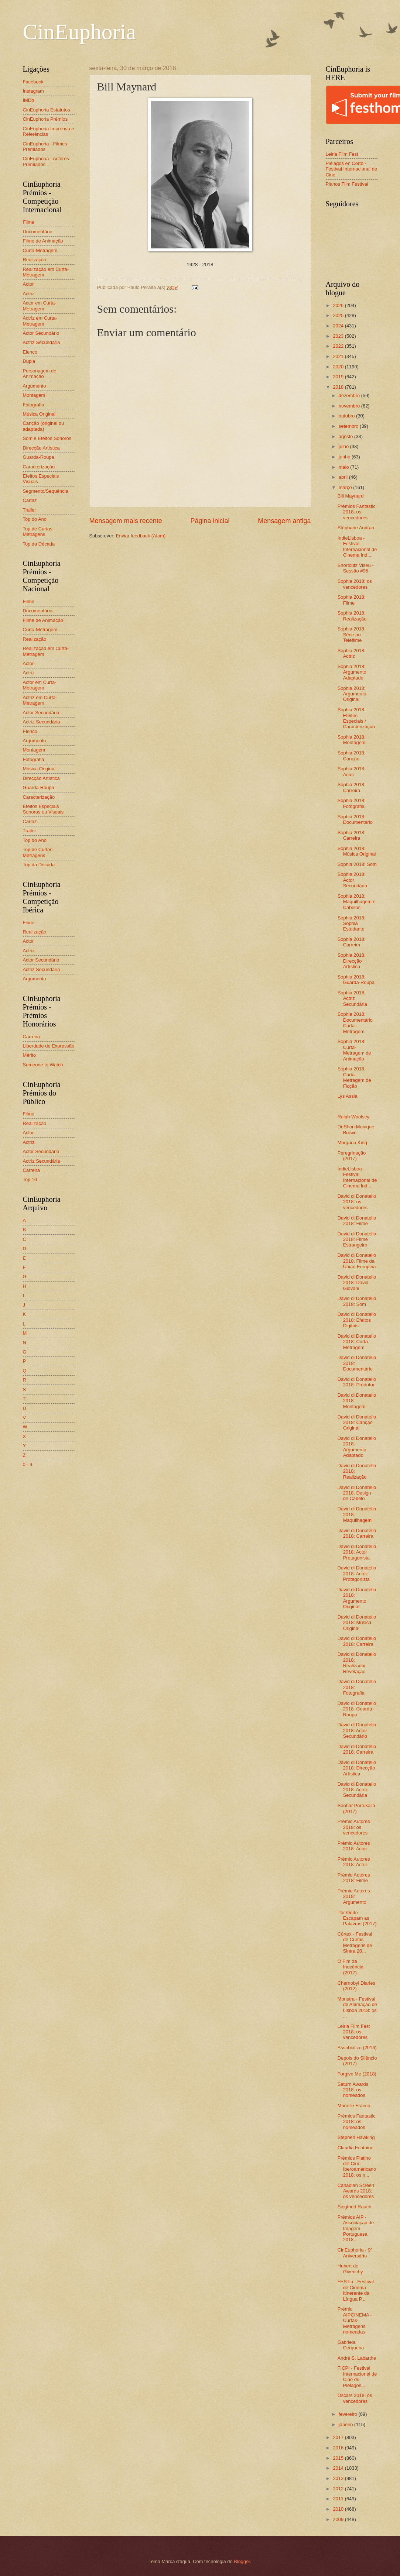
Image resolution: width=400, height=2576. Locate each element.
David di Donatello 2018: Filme (357, 1220)
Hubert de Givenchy (350, 2268)
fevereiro (349, 2414)
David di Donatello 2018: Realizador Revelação (357, 1662)
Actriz (29, 293)
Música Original (39, 414)
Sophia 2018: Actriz (352, 653)
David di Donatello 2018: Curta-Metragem (357, 1341)
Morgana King (352, 1142)
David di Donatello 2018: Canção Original (357, 1422)
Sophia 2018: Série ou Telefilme (352, 634)
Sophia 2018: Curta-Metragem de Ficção (354, 1077)
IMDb (28, 100)
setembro (349, 426)
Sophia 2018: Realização (352, 615)
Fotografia (33, 404)
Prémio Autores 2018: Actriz (354, 1861)
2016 (339, 2448)
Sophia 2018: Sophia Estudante (352, 923)
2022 (339, 346)
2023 (339, 336)
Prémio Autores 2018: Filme (354, 1877)
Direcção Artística (41, 448)
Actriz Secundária (41, 342)
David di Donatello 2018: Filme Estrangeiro (357, 1239)
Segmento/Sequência (45, 491)
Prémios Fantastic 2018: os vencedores (357, 511)
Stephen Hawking (356, 2137)
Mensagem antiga (284, 521)
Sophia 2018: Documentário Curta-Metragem (355, 1022)
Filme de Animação (43, 241)
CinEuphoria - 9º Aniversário (355, 2252)
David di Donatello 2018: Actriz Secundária (357, 1789)
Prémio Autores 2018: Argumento (354, 1896)
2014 (339, 2468)
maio (344, 467)
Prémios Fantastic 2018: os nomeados (357, 2121)
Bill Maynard (351, 496)
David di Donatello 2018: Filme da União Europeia (357, 1260)
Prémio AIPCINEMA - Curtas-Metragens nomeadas (355, 2320)
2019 (339, 376)
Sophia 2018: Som (357, 864)
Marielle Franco (354, 2105)
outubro (347, 416)
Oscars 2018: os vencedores (355, 2398)
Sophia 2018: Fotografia (352, 803)
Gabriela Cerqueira (351, 2344)
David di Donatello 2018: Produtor (357, 1381)
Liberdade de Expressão (49, 1046)
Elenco (30, 352)
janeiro (346, 2424)
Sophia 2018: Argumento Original (352, 693)
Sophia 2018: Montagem (352, 739)
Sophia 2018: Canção (352, 755)
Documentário (37, 231)
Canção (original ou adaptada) (43, 425)
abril (344, 477)
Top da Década (39, 544)
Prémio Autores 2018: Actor (354, 1845)
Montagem (34, 395)
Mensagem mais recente (125, 521)
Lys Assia (348, 1096)
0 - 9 (28, 1464)
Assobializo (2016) (357, 2047)
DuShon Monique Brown (356, 1129)
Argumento (34, 386)
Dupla (29, 361)
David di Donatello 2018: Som (357, 1301)
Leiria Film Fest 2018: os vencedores (354, 2031)
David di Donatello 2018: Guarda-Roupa (357, 1708)
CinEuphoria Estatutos (46, 110)
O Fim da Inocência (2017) (350, 1966)
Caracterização (39, 467)
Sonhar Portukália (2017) (356, 1808)
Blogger (242, 2561)
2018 (339, 387)
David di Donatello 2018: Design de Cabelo (357, 1493)
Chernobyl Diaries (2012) (356, 1985)
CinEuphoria (79, 32)
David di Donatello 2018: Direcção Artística (357, 1768)
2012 (339, 2488)
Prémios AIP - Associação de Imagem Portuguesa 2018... (356, 2228)
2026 (339, 305)
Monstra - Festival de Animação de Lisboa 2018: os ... (357, 2007)
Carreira (31, 1036)
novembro (350, 406)
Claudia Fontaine (355, 2147)
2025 (339, 315)
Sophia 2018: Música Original (357, 851)
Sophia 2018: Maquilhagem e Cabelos (357, 901)
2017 (339, 2437)
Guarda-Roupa (38, 457)
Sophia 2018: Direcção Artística (352, 960)
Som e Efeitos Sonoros (47, 438)
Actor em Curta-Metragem (40, 305)
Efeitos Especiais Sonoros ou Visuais (43, 809)
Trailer (29, 510)
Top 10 (30, 1179)
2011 (339, 2498)
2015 (339, 2458)
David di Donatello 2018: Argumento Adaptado (357, 1446)
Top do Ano (35, 519)
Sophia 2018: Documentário (355, 819)
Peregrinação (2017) (352, 1155)
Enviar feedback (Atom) (141, 536)
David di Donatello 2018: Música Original (357, 1622)
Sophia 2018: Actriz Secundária (352, 998)
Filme (28, 222)
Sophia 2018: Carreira (352, 787)
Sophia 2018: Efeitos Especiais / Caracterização (356, 718)
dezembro (350, 395)
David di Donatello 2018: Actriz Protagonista (357, 1573)
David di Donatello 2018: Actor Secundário (357, 1730)
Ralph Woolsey (353, 1117)
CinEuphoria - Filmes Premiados (45, 146)
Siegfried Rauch (355, 2206)
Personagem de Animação (40, 373)
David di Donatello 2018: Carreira (357, 1533)
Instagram (33, 91)
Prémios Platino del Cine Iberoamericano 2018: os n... (357, 2166)
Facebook (33, 82)
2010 (339, 2509)
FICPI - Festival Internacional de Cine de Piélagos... (357, 2376)
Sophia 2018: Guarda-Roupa (356, 979)
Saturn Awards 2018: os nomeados (353, 2089)
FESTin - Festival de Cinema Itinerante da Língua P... (356, 2290)
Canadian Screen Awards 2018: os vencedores (356, 2191)
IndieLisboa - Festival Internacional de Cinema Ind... (357, 546)
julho (344, 446)
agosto (346, 436)
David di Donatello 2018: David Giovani (357, 1282)
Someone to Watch (43, 1064)
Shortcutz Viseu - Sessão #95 (356, 568)
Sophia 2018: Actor (352, 771)
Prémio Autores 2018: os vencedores (354, 1827)
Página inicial (209, 521)
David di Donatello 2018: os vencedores (357, 1201)
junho (345, 457)
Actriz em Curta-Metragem (40, 320)
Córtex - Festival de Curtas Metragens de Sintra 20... (355, 1942)
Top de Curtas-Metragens (38, 531)
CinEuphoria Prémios (45, 119)
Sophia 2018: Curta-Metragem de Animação (354, 1050)
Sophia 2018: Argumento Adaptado (352, 672)
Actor (28, 284)
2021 (339, 356)
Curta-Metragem (40, 250)
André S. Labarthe (357, 2358)
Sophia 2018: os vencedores (355, 583)
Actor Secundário (41, 333)
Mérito (29, 1055)
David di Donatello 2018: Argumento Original (357, 1598)
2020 (339, 366)
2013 (339, 2478)
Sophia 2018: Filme (352, 599)
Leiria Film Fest (342, 154)
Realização (35, 259)
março (346, 487)
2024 (339, 326)
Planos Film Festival (347, 184)
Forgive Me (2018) (357, 2074)
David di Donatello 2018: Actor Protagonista (357, 1552)
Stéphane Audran (356, 527)
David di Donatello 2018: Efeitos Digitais (357, 1319)
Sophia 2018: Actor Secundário (352, 879)
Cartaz (30, 500)
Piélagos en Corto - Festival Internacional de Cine (351, 169)
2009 (339, 2519)
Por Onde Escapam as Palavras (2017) (357, 1918)
